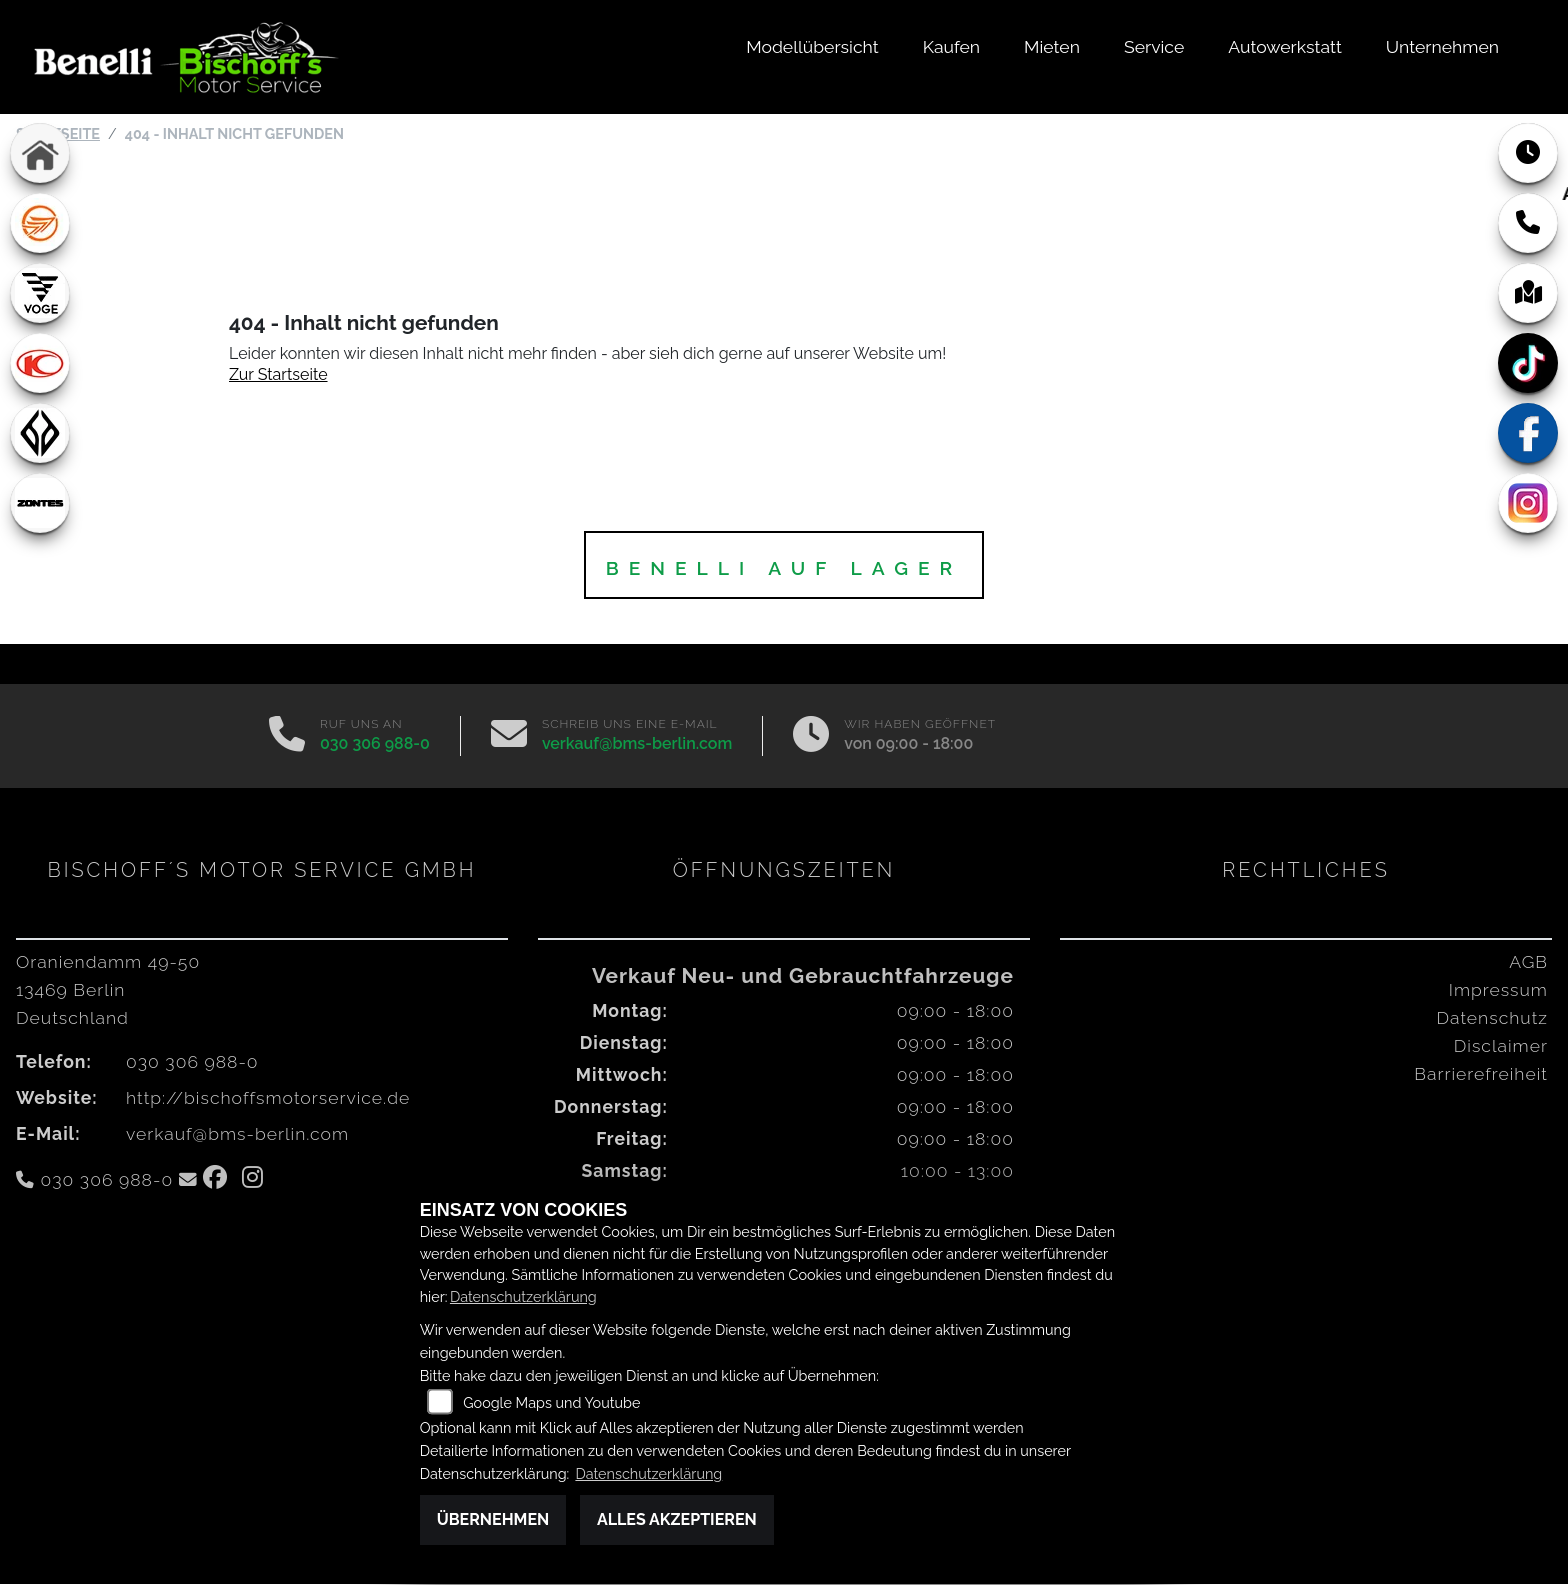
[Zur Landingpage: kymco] (40, 364)
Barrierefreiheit (1481, 1074)
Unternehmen (1442, 46)
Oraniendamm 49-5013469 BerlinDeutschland (108, 990)
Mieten (1052, 46)
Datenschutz (1492, 1018)
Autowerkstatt (1285, 46)
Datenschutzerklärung (523, 1296)
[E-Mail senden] (509, 737)
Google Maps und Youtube (551, 1402)
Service (1154, 46)
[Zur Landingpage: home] (40, 154)
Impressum (1498, 990)
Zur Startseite (278, 375)
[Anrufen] (287, 737)
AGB (1528, 962)
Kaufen (951, 46)
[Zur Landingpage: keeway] (40, 224)
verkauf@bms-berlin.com (637, 744)
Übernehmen (493, 1519)
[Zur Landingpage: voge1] (40, 294)
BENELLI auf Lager (784, 569)
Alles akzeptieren (677, 1519)
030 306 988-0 (375, 744)
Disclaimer (1501, 1046)
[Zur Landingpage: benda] (40, 434)
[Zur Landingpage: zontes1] (40, 504)
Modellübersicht (812, 46)
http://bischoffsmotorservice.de (268, 1098)
